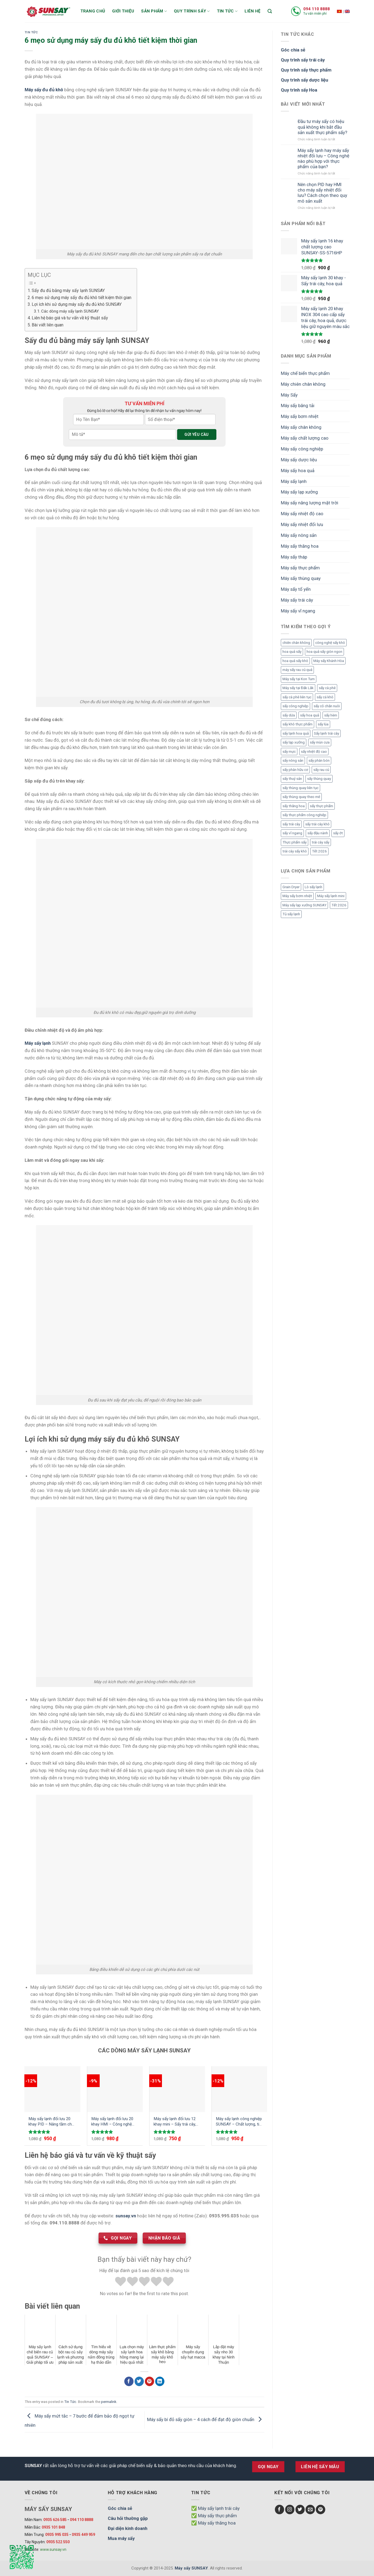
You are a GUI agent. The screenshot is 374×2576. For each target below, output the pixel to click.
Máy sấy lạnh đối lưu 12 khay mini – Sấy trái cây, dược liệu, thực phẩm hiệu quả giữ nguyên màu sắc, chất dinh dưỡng (176, 2121)
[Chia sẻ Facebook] (129, 2381)
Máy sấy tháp (294, 557)
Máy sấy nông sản (299, 535)
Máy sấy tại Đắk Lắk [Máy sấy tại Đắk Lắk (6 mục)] (298, 688)
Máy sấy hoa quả (297, 470)
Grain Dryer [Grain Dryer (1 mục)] (291, 887)
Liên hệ (253, 11)
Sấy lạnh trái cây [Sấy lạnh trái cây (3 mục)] (326, 733)
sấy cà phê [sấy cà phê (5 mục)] (327, 688)
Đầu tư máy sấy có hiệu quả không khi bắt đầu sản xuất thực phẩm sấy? (322, 127)
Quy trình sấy (192, 11)
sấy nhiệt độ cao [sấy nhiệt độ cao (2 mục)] (314, 752)
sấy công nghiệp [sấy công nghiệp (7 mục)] (295, 706)
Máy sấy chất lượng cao (305, 438)
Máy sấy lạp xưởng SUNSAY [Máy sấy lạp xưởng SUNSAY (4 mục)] (304, 905)
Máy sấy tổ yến (296, 589)
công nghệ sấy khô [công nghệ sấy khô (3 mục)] (330, 643)
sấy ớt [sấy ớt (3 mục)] (338, 833)
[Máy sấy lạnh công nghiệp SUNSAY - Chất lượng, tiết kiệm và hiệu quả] (240, 2089)
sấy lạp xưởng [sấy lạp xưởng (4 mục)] (293, 742)
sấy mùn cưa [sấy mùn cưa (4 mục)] (320, 742)
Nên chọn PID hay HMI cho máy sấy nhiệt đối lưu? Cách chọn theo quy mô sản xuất (322, 192)
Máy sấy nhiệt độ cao (302, 513)
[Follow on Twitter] (300, 2509)
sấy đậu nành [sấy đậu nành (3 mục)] (317, 833)
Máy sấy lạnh (294, 481)
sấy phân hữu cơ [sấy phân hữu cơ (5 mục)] (295, 770)
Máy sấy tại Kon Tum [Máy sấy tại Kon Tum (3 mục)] (298, 679)
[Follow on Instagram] (290, 2509)
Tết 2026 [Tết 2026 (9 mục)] (319, 851)
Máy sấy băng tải (297, 405)
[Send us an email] (310, 2509)
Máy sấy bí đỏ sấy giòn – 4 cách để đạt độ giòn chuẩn (205, 2419)
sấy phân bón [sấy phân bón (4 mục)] (319, 760)
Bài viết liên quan (47, 324)
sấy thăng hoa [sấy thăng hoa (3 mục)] (293, 806)
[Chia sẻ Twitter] (139, 2381)
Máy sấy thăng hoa (299, 546)
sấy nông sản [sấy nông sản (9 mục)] (292, 760)
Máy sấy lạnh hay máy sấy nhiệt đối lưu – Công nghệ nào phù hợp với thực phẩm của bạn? (323, 158)
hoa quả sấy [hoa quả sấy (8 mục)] (291, 652)
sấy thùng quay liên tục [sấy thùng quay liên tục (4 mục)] (300, 788)
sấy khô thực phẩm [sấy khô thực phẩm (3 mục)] (297, 724)
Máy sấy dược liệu (299, 459)
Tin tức (227, 11)
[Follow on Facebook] (279, 2509)
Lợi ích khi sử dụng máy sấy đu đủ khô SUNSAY (77, 304)
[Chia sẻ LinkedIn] (160, 2381)
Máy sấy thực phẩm (300, 567)
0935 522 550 (58, 2542)
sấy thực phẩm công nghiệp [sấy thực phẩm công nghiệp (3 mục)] (304, 815)
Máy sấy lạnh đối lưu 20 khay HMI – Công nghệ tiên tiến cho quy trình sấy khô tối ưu (114, 2121)
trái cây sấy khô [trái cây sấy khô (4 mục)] (294, 851)
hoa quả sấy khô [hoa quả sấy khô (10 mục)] (295, 661)
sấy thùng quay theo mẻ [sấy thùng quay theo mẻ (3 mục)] (301, 797)
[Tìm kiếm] (270, 11)
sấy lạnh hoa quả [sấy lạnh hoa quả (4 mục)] (295, 733)
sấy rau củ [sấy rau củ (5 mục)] (321, 770)
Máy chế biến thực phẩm (305, 373)
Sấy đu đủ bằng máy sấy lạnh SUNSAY (68, 290)
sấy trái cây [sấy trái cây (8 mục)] (291, 824)
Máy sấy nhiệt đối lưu (302, 524)
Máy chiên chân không (303, 384)
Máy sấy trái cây (297, 600)
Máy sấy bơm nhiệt (299, 416)
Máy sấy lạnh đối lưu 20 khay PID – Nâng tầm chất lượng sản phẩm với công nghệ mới (51, 2121)
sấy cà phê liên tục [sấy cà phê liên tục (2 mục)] (296, 697)
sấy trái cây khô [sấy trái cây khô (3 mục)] (317, 824)
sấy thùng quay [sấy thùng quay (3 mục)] (319, 779)
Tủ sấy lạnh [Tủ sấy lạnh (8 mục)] (291, 914)
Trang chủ (92, 11)
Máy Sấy (289, 395)
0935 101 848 (53, 2527)
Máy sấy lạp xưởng (299, 492)
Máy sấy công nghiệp (302, 449)
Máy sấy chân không (301, 427)
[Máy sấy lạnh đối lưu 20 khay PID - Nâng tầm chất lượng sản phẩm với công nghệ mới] (52, 2089)
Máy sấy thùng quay (301, 578)
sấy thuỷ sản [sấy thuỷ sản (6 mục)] (292, 779)
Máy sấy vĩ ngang (298, 611)
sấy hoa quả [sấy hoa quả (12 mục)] (309, 715)
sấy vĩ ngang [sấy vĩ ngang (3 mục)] (292, 833)
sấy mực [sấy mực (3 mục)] (289, 752)
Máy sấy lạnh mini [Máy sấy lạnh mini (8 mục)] (330, 896)
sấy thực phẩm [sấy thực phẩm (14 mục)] (321, 806)
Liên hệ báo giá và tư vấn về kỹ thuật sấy (70, 317)
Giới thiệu (123, 11)
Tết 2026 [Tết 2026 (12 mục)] (338, 905)
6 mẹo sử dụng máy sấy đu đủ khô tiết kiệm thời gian (81, 297)
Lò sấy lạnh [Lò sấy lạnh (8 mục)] (313, 887)
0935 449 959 (83, 2534)
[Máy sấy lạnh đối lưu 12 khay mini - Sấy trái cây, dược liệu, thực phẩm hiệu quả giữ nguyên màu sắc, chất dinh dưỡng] (177, 2089)
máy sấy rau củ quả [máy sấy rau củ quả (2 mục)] (297, 670)
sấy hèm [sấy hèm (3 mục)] (330, 715)
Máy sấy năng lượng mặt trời (309, 502)
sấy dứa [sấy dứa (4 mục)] (288, 715)
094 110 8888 (316, 9)
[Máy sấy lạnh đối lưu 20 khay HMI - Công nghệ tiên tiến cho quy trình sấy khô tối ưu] (115, 2089)
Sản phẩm (154, 11)
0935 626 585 (55, 2519)
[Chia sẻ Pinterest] (149, 2381)
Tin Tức (31, 32)
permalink (108, 2402)
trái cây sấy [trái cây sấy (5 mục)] (320, 842)
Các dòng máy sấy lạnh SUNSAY (70, 311)
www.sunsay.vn (53, 2549)
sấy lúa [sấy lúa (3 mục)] (323, 724)
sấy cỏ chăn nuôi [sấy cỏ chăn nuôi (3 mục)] (327, 706)
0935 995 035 (57, 2534)
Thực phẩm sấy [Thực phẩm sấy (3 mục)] (294, 842)
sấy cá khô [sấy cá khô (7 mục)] (325, 697)
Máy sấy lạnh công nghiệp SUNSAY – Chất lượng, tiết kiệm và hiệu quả (239, 2121)
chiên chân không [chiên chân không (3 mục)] (296, 643)
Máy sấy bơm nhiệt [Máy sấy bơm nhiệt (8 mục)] (297, 896)
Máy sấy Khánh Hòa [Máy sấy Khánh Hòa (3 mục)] (328, 661)
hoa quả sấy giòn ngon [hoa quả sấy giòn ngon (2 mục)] (324, 652)
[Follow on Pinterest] (320, 2509)
